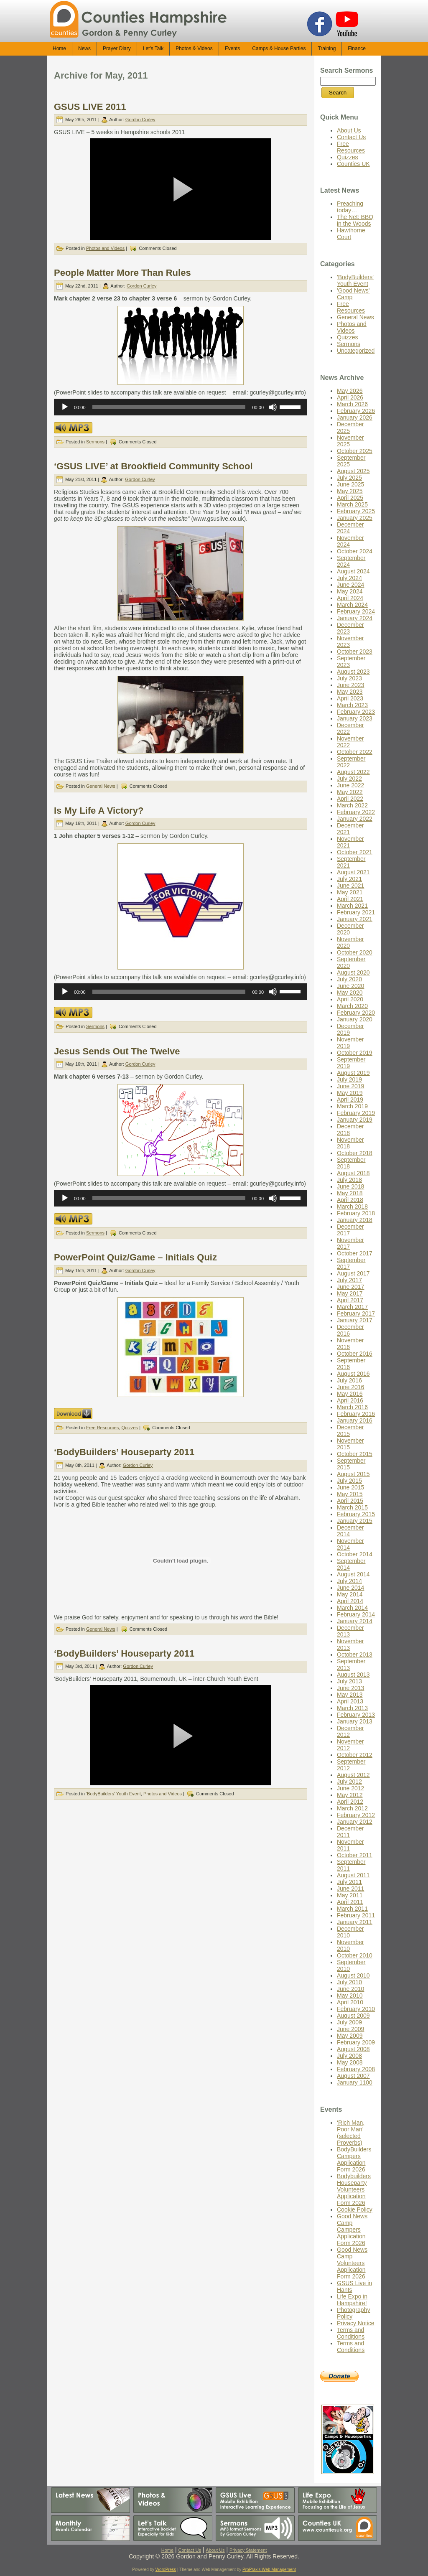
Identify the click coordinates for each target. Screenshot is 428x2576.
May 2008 (349, 2062)
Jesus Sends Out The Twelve (117, 1051)
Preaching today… (350, 207)
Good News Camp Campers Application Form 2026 (352, 2229)
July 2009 (349, 2022)
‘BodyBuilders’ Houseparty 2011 (124, 1452)
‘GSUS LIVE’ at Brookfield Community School (153, 466)
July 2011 (349, 1882)
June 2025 (350, 484)
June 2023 (350, 685)
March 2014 (352, 1607)
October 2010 (354, 1955)
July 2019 (349, 1079)
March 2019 (352, 1106)
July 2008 (349, 2055)
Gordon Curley (140, 119)
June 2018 (350, 1186)
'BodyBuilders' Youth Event (113, 1793)
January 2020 (354, 1019)
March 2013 (352, 1708)
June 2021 (350, 885)
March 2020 (352, 1006)
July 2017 (349, 1280)
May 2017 (349, 1293)
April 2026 (350, 397)
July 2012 (349, 1781)
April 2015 (350, 1500)
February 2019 (356, 1113)
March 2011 (352, 1908)
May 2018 (349, 1193)
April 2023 (350, 698)
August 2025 (353, 471)
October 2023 (354, 651)
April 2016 (350, 1400)
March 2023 (352, 705)
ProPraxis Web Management (269, 2569)
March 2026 (352, 404)
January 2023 (354, 718)
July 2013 (349, 1681)
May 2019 (349, 1092)
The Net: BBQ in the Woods (355, 220)
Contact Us (351, 137)
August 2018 (353, 1173)
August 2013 (353, 1674)
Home (167, 2550)
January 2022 (354, 818)
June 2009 (350, 2029)
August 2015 (353, 1474)
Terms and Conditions (350, 2333)
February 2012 (356, 1815)
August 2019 (353, 1072)
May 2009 (349, 2035)
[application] (180, 407)
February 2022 (356, 812)
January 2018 (354, 1220)
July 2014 (349, 1581)
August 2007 (353, 2075)
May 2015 (349, 1494)
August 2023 (353, 671)
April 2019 (350, 1099)
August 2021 (353, 872)
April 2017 (350, 1300)
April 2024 (350, 598)
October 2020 (354, 952)
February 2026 (356, 410)
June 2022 (350, 785)
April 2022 (350, 798)
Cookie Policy (354, 2209)
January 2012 (354, 1821)
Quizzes (129, 1427)
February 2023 (356, 711)
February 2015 (356, 1514)
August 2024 (353, 571)
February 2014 (356, 1614)
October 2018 (354, 1153)
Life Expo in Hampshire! (352, 2299)
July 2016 (349, 1380)
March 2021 (352, 905)
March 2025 (352, 504)
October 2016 (354, 1353)
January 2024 (354, 618)
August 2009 (353, 2015)
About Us (349, 130)
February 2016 (356, 1413)
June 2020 (350, 986)
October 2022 (354, 751)
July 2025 (349, 477)
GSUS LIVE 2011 (90, 107)
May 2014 (349, 1594)
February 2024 (356, 611)
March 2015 (352, 1507)
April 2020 (350, 999)
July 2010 (349, 1982)
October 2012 (354, 1754)
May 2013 (349, 1694)
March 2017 (352, 1306)
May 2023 (349, 691)
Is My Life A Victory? (98, 810)
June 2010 (350, 1988)
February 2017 (356, 1313)
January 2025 (354, 517)
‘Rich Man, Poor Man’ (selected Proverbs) (350, 2132)
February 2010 (356, 2009)
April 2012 (350, 1801)
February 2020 (356, 1012)
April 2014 (350, 1601)
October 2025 (354, 451)
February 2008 (356, 2069)
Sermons (95, 441)
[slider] (169, 407)
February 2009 (356, 2042)
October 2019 (354, 1052)
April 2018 (350, 1199)
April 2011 (350, 1902)
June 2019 (350, 1086)
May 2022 (349, 792)
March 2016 (352, 1407)
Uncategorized (355, 350)
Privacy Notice (355, 2323)
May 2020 (349, 992)
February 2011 (356, 1915)
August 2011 (353, 1875)
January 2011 (354, 1922)
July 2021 (349, 879)
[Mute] (273, 407)
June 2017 (350, 1286)
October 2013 (354, 1654)
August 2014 (353, 1574)
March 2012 (352, 1808)
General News (100, 785)
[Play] (65, 407)
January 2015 (354, 1520)
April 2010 (350, 2002)
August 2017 (353, 1273)
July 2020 (349, 979)
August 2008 (353, 2049)
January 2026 (354, 417)
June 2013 (350, 1688)
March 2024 (352, 604)
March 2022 (352, 805)
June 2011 (350, 1888)
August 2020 (353, 972)
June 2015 (350, 1487)
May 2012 (349, 1795)
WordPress (165, 2569)
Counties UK (353, 163)
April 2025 (350, 497)
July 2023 (349, 678)
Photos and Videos (105, 248)
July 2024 (349, 578)
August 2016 (353, 1373)
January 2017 (354, 1320)
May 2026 (349, 390)
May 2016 (349, 1393)
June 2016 (350, 1387)
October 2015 (354, 1454)
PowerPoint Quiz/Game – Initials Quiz (135, 1257)
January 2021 (354, 919)
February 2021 (356, 912)
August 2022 (353, 772)
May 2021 (349, 892)
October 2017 (354, 1253)
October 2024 (354, 551)
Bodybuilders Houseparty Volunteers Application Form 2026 (354, 2189)
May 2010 (349, 1995)
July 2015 (349, 1480)
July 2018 (349, 1179)
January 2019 (354, 1119)
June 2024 (350, 584)
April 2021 (350, 899)
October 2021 (354, 852)
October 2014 (354, 1554)
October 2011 (354, 1855)
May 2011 (349, 1895)
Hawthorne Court (351, 233)
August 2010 (353, 1975)
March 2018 (352, 1206)
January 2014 (354, 1621)
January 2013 (354, 1721)
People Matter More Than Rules (122, 272)
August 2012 (353, 1775)
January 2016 (354, 1420)
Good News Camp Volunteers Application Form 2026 (352, 2263)
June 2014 (350, 1587)
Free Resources (102, 1427)
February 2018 (356, 1213)
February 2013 (356, 1714)
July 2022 (349, 778)
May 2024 (349, 591)
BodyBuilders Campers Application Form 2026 (354, 2159)
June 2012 (350, 1788)
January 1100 (354, 2082)
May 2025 (349, 491)
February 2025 (356, 511)
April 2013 (350, 1701)
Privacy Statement (248, 2550)
